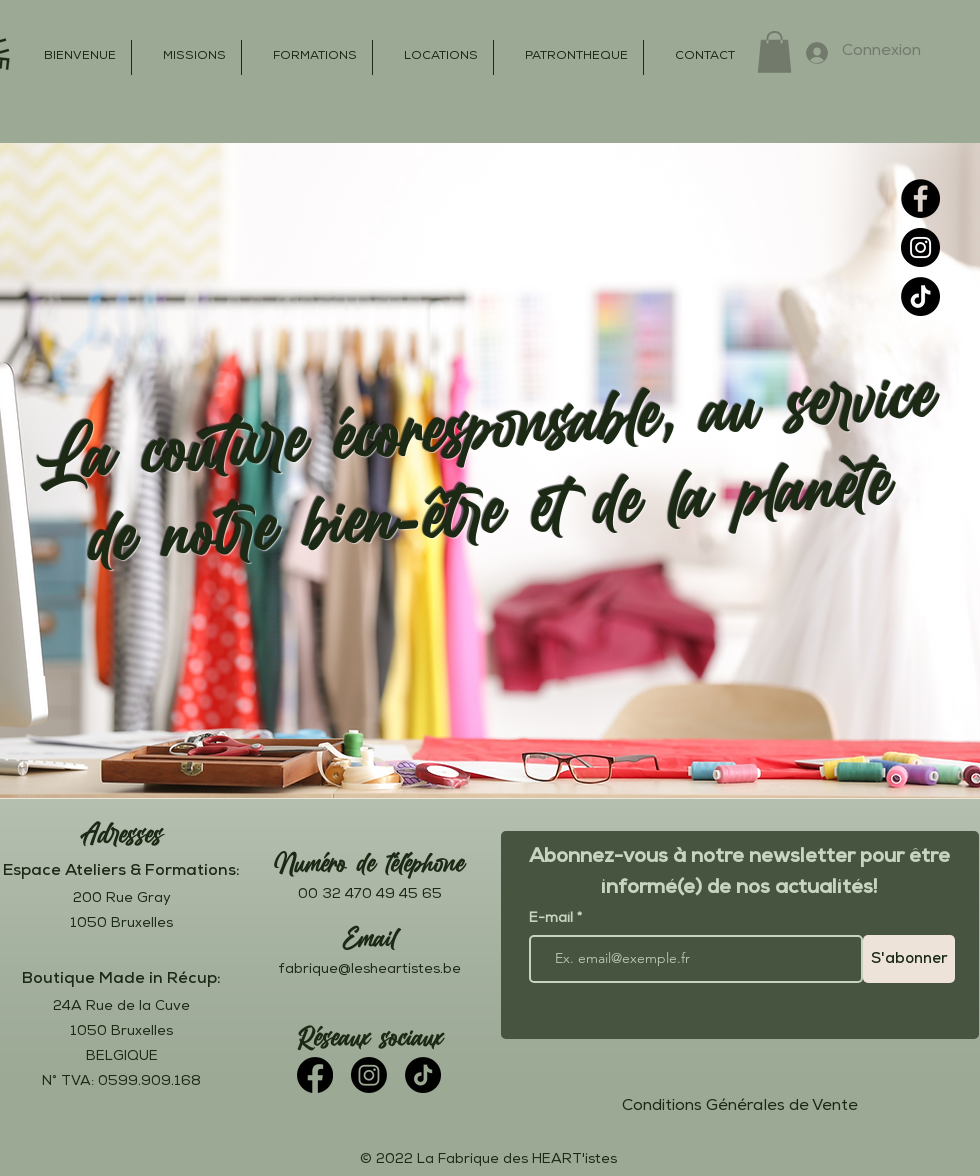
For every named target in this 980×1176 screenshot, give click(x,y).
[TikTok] (920, 296)
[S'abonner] (909, 959)
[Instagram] (920, 247)
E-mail (553, 919)
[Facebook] (920, 198)
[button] (774, 52)
